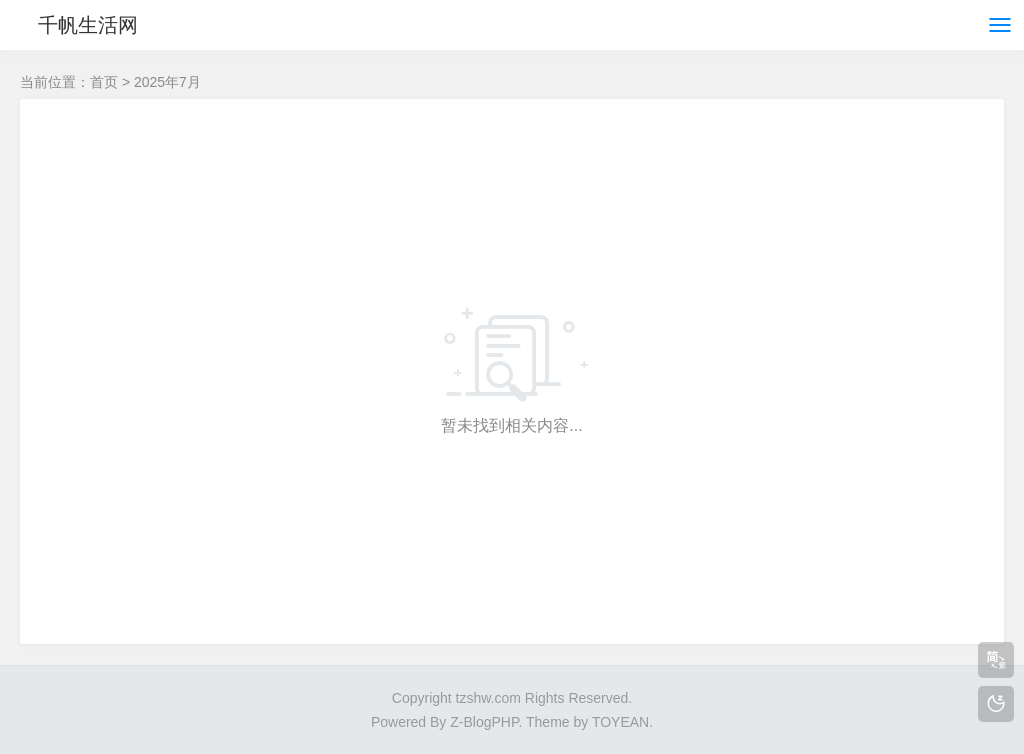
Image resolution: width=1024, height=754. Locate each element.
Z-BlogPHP (484, 722)
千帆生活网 (88, 25)
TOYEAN (620, 722)
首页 (104, 82)
